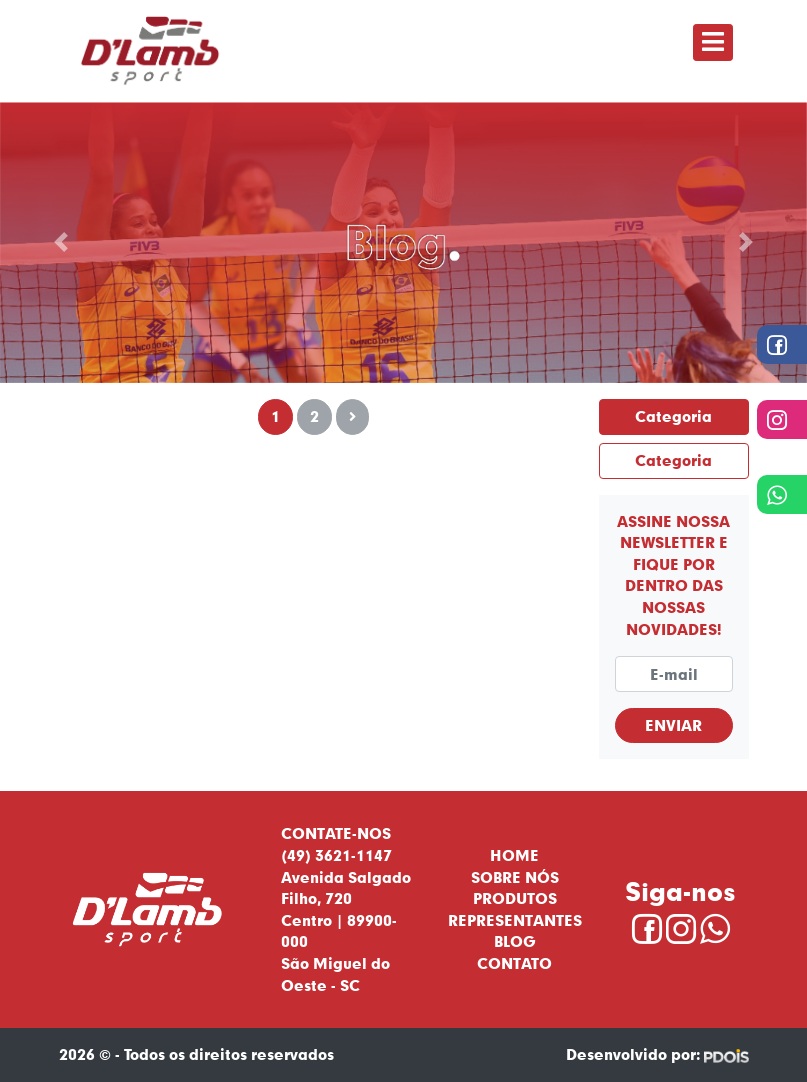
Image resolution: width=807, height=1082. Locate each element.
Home (514, 855)
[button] (60, 243)
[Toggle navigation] (713, 42)
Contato (514, 963)
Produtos (515, 898)
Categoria (673, 416)
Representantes (515, 920)
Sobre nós (515, 877)
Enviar (673, 725)
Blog (515, 941)
